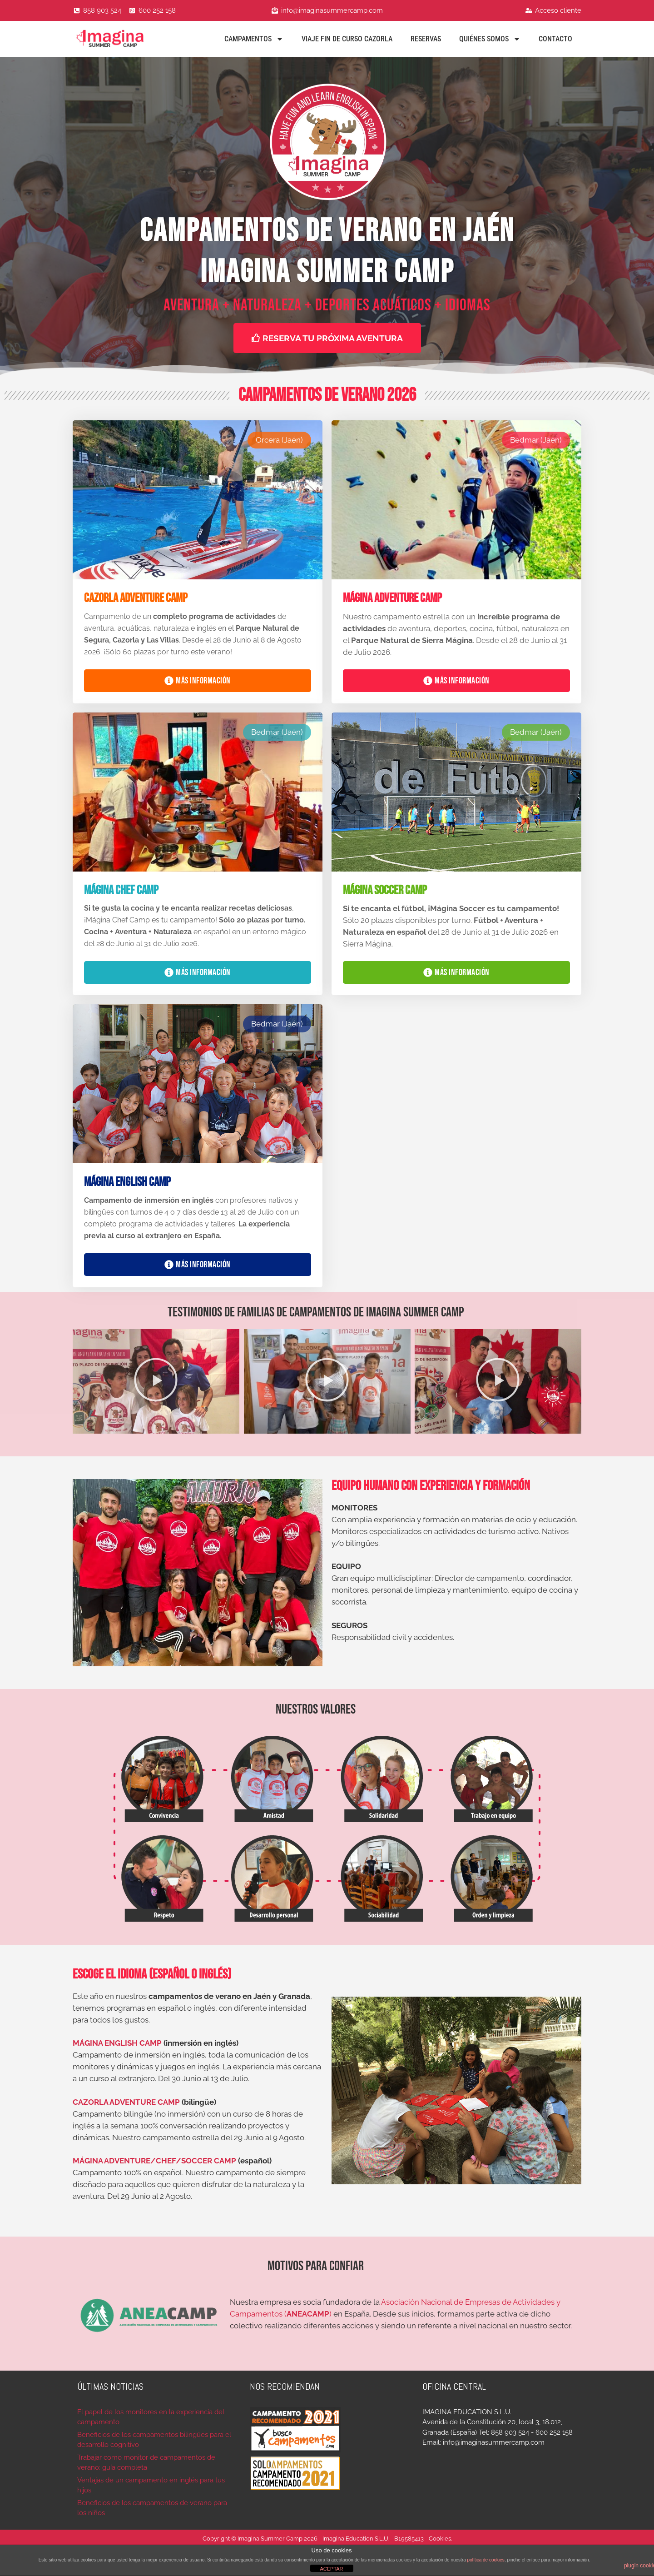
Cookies (440, 2538)
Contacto (555, 39)
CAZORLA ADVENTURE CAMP (126, 2102)
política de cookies (486, 2559)
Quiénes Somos (489, 39)
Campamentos (253, 39)
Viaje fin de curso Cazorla (347, 39)
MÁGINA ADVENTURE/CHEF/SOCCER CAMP (154, 2160)
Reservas (426, 39)
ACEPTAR (331, 2568)
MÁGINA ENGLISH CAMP (117, 2043)
